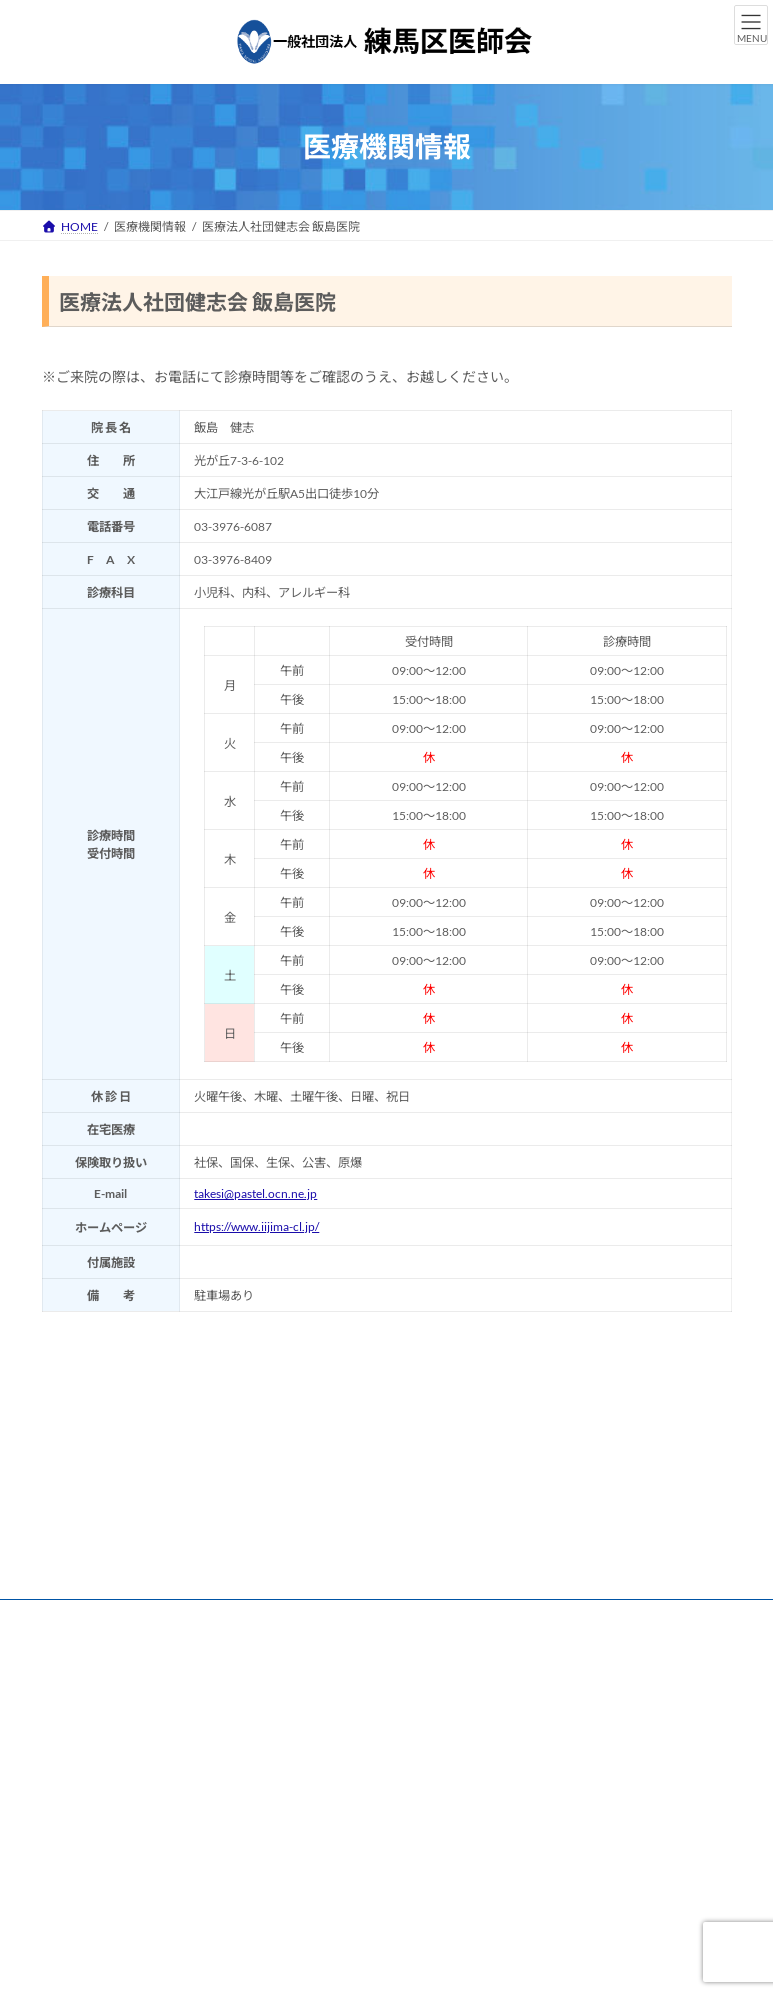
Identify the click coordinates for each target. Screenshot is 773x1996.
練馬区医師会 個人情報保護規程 (430, 1617)
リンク (79, 1617)
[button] (115, 1911)
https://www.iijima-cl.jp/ (256, 1226)
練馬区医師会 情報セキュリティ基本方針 (168, 1629)
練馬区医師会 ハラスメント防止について (425, 1629)
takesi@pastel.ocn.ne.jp (255, 1193)
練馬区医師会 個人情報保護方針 (221, 1617)
